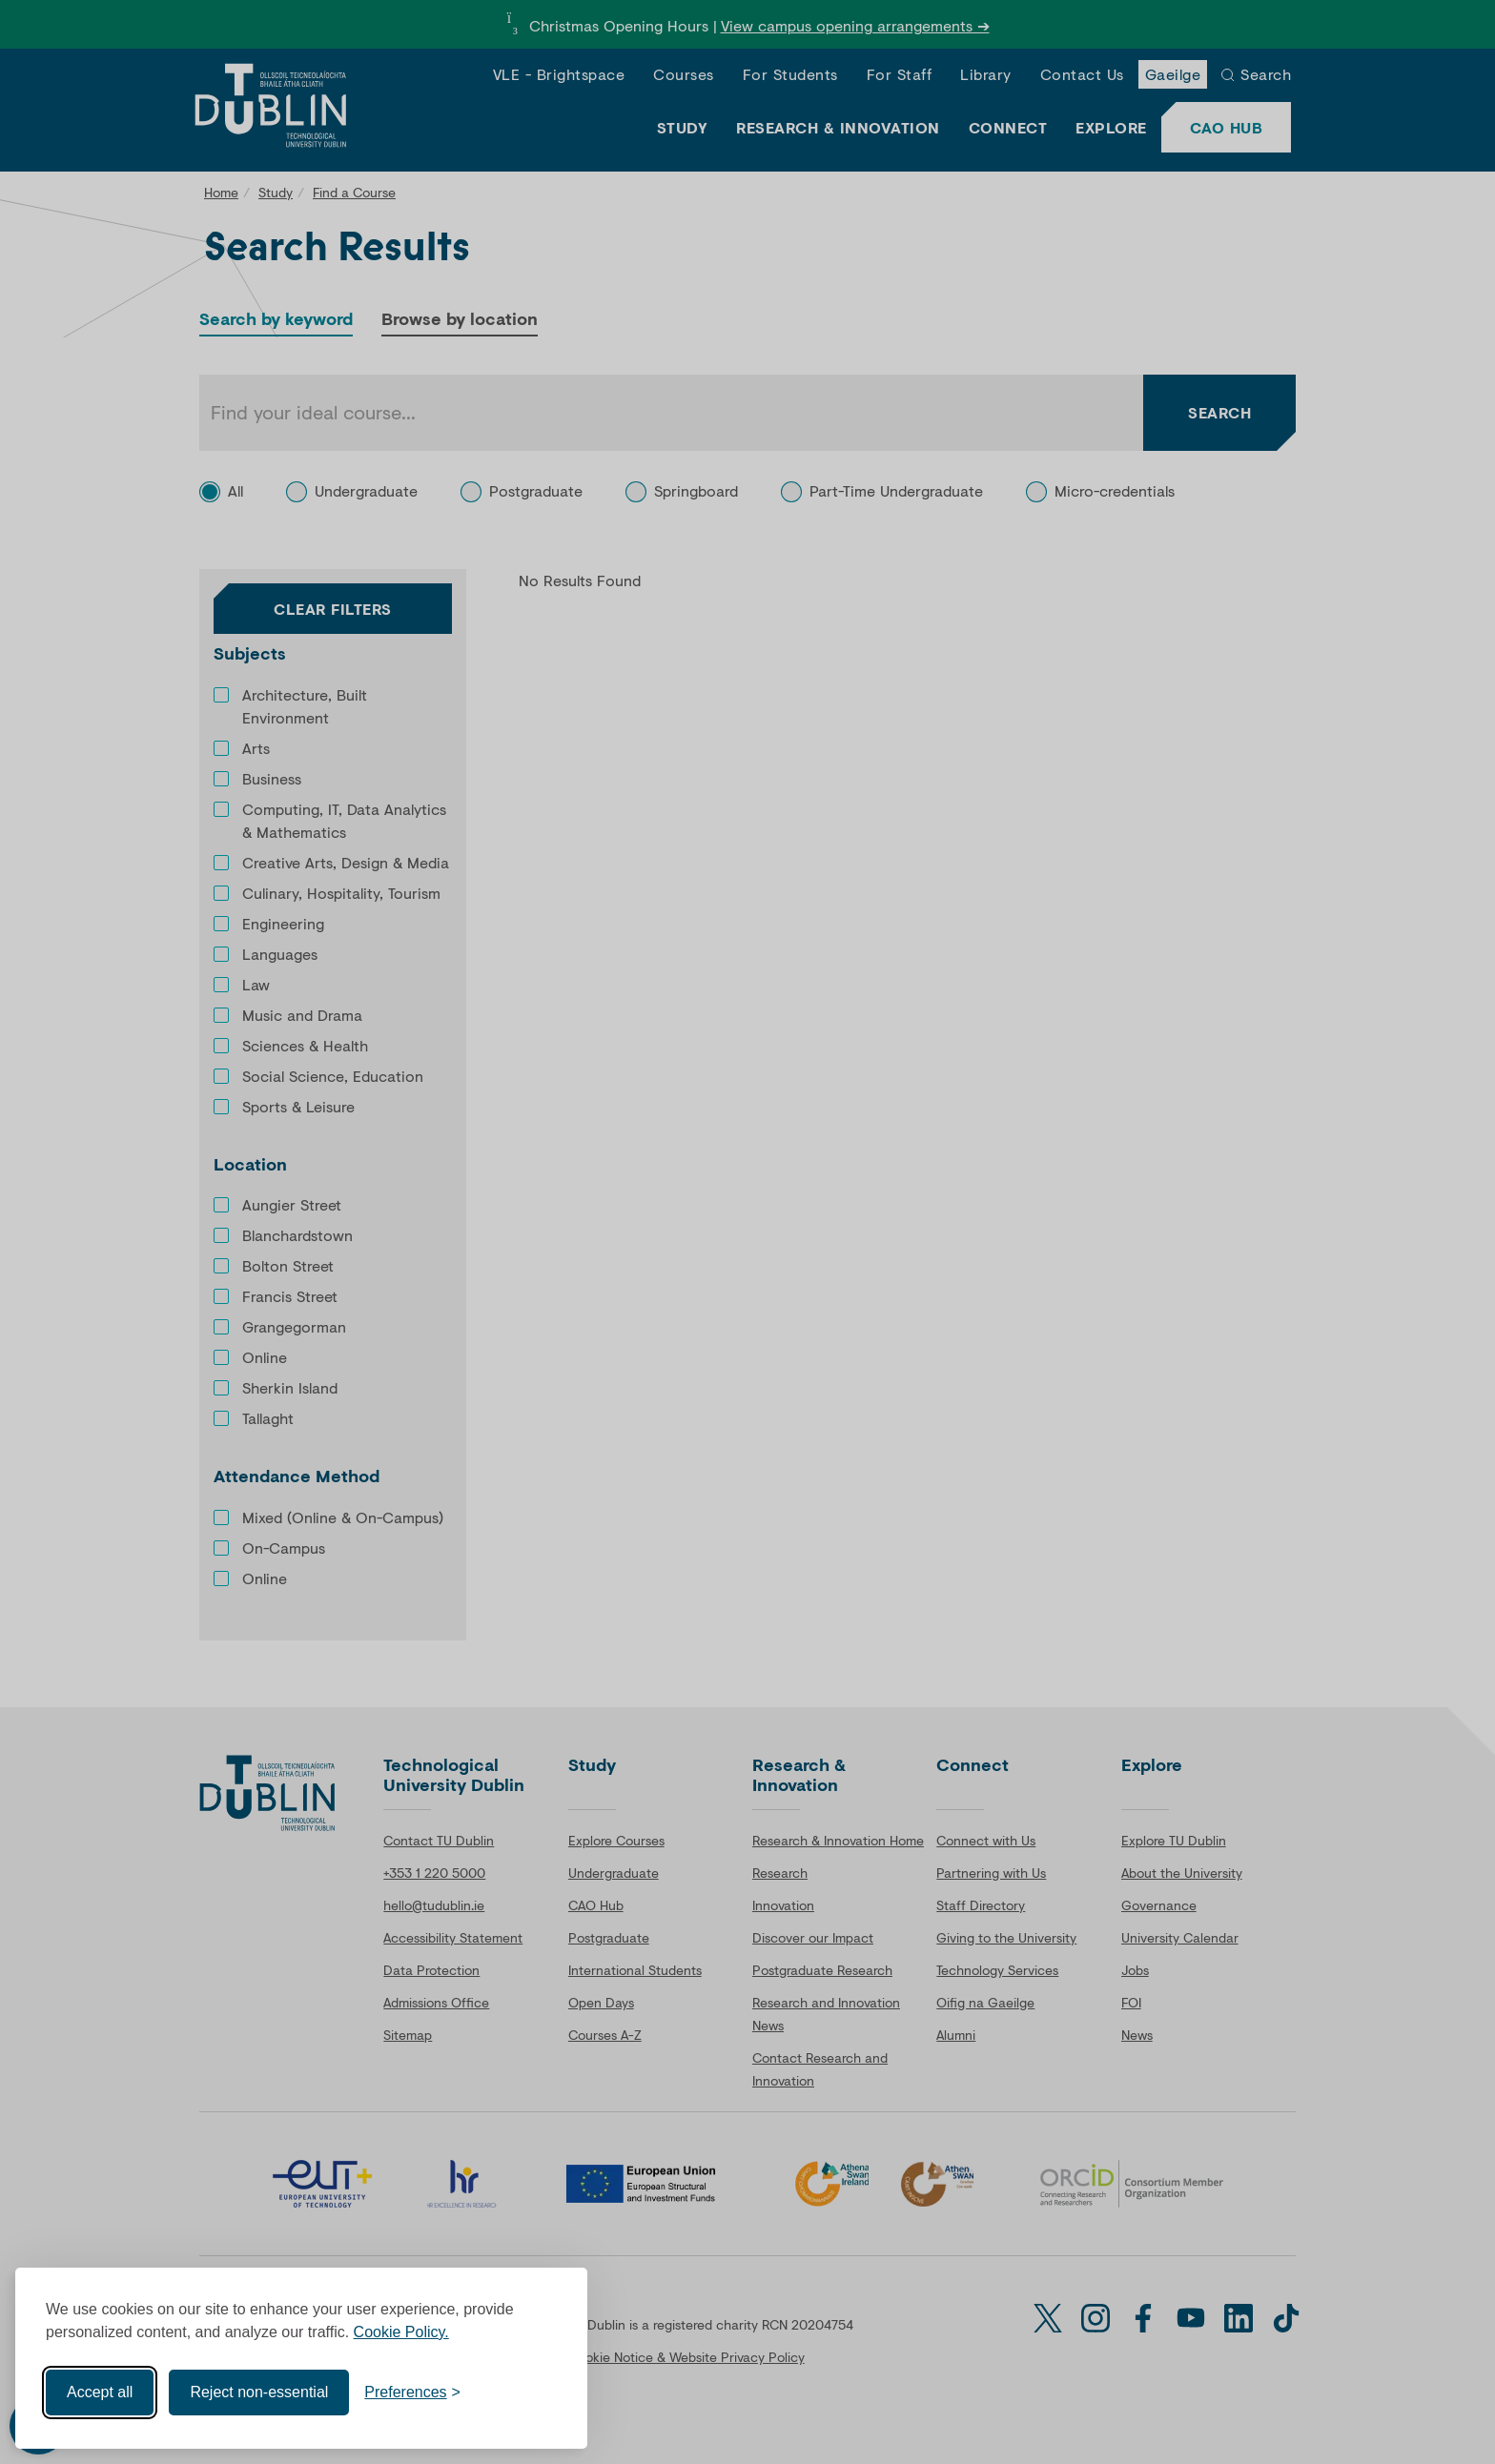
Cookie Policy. (401, 2332)
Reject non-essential (259, 2392)
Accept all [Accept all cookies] (100, 2392)
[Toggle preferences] (412, 2392)
